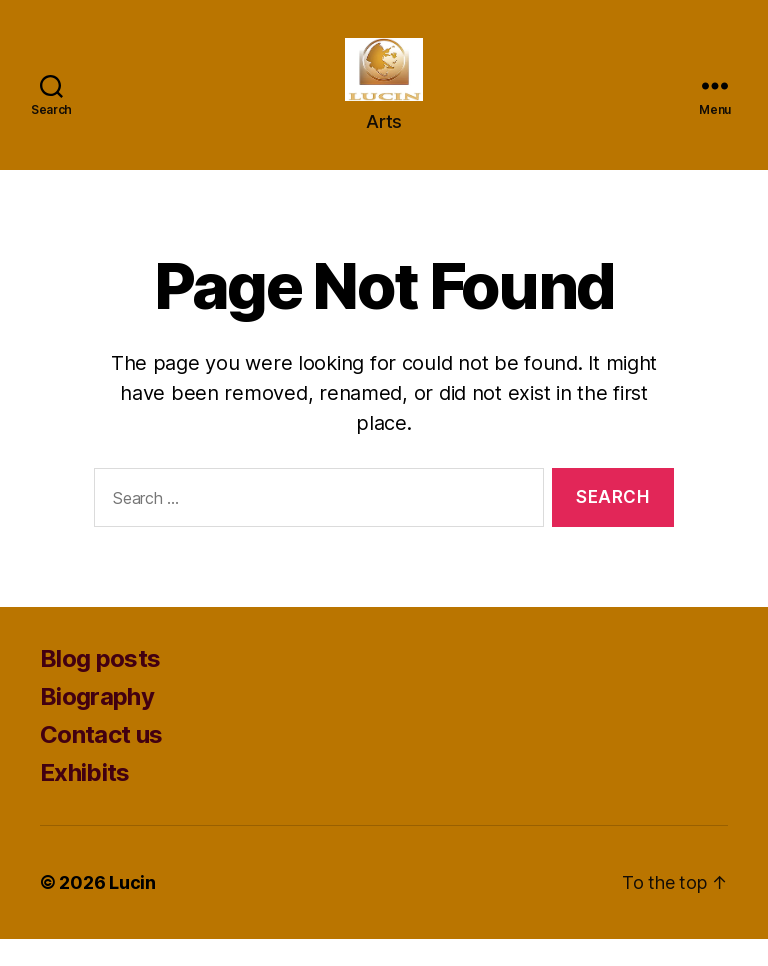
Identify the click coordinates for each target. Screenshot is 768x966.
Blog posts (100, 685)
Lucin (132, 909)
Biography (97, 723)
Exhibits (85, 799)
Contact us (101, 761)
